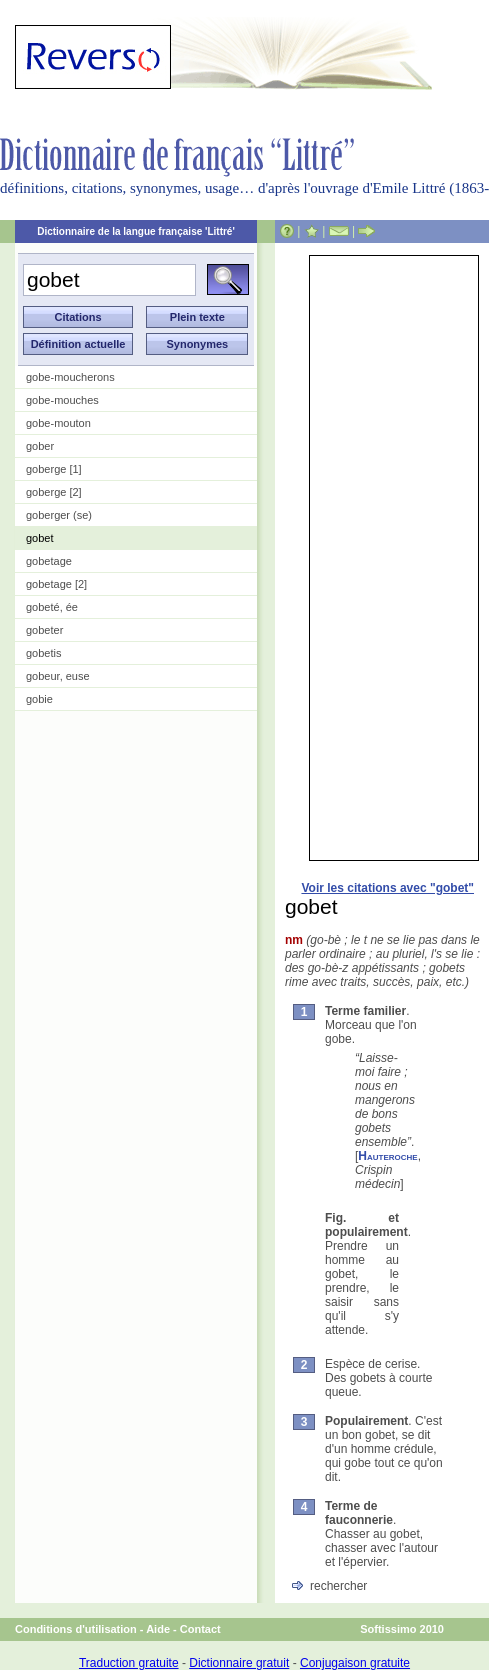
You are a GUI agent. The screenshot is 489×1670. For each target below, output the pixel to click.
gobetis (43, 653)
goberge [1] (54, 469)
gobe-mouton (58, 423)
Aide (158, 1629)
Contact (200, 1629)
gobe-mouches (62, 400)
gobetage (49, 561)
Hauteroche (387, 1156)
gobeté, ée (52, 607)
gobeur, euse (58, 676)
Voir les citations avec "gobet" (387, 888)
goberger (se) (59, 515)
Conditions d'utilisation (76, 1629)
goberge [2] (54, 492)
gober (40, 446)
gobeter (44, 630)
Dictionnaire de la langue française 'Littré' (136, 231)
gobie (39, 699)
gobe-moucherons (70, 377)
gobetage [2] (56, 584)
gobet (40, 538)
